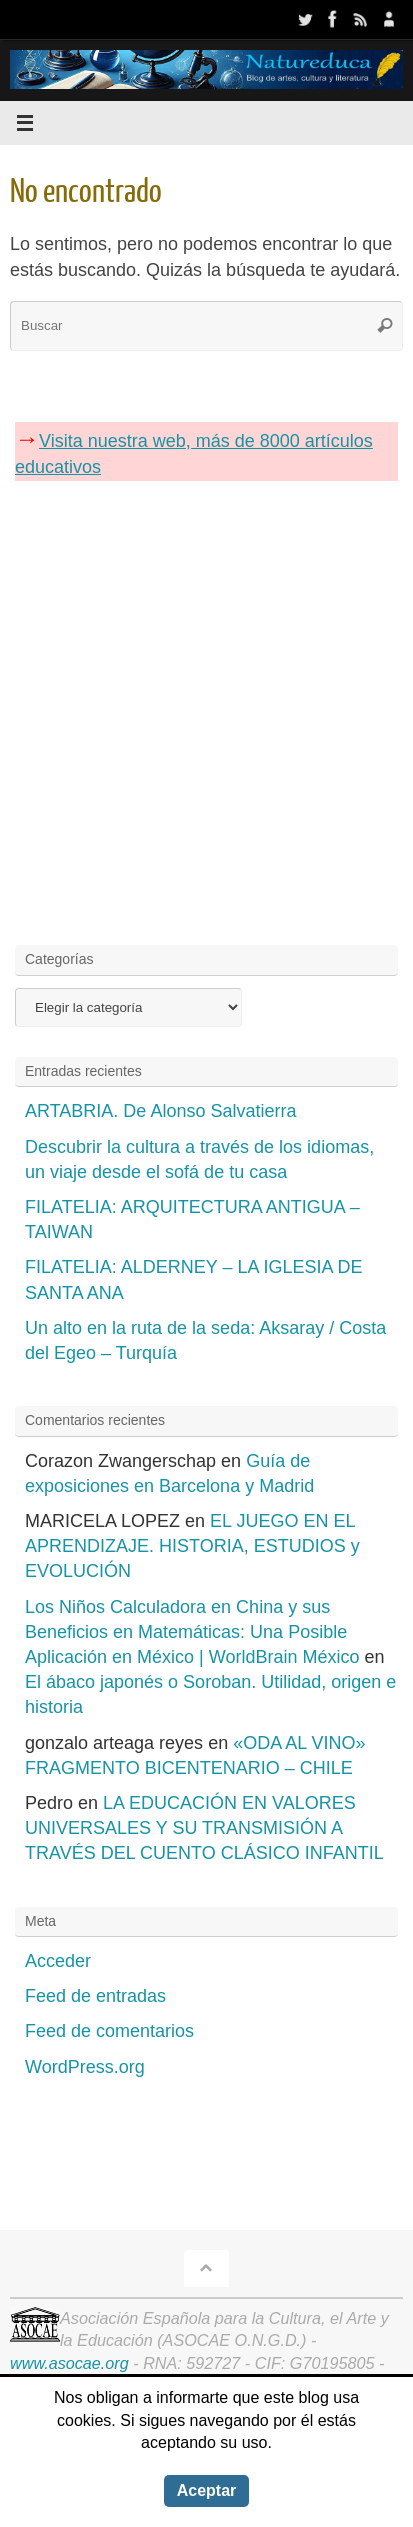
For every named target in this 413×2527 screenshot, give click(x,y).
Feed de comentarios (109, 2031)
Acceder (58, 1961)
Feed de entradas (95, 1996)
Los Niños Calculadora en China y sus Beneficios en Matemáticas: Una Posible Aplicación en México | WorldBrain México (192, 1632)
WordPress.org (85, 2067)
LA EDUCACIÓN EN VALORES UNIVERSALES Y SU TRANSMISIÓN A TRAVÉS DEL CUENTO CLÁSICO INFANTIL (204, 1828)
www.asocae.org (69, 2363)
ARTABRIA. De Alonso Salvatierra (160, 1111)
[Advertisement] (206, 708)
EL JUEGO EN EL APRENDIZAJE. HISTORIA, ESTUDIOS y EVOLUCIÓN (192, 1546)
